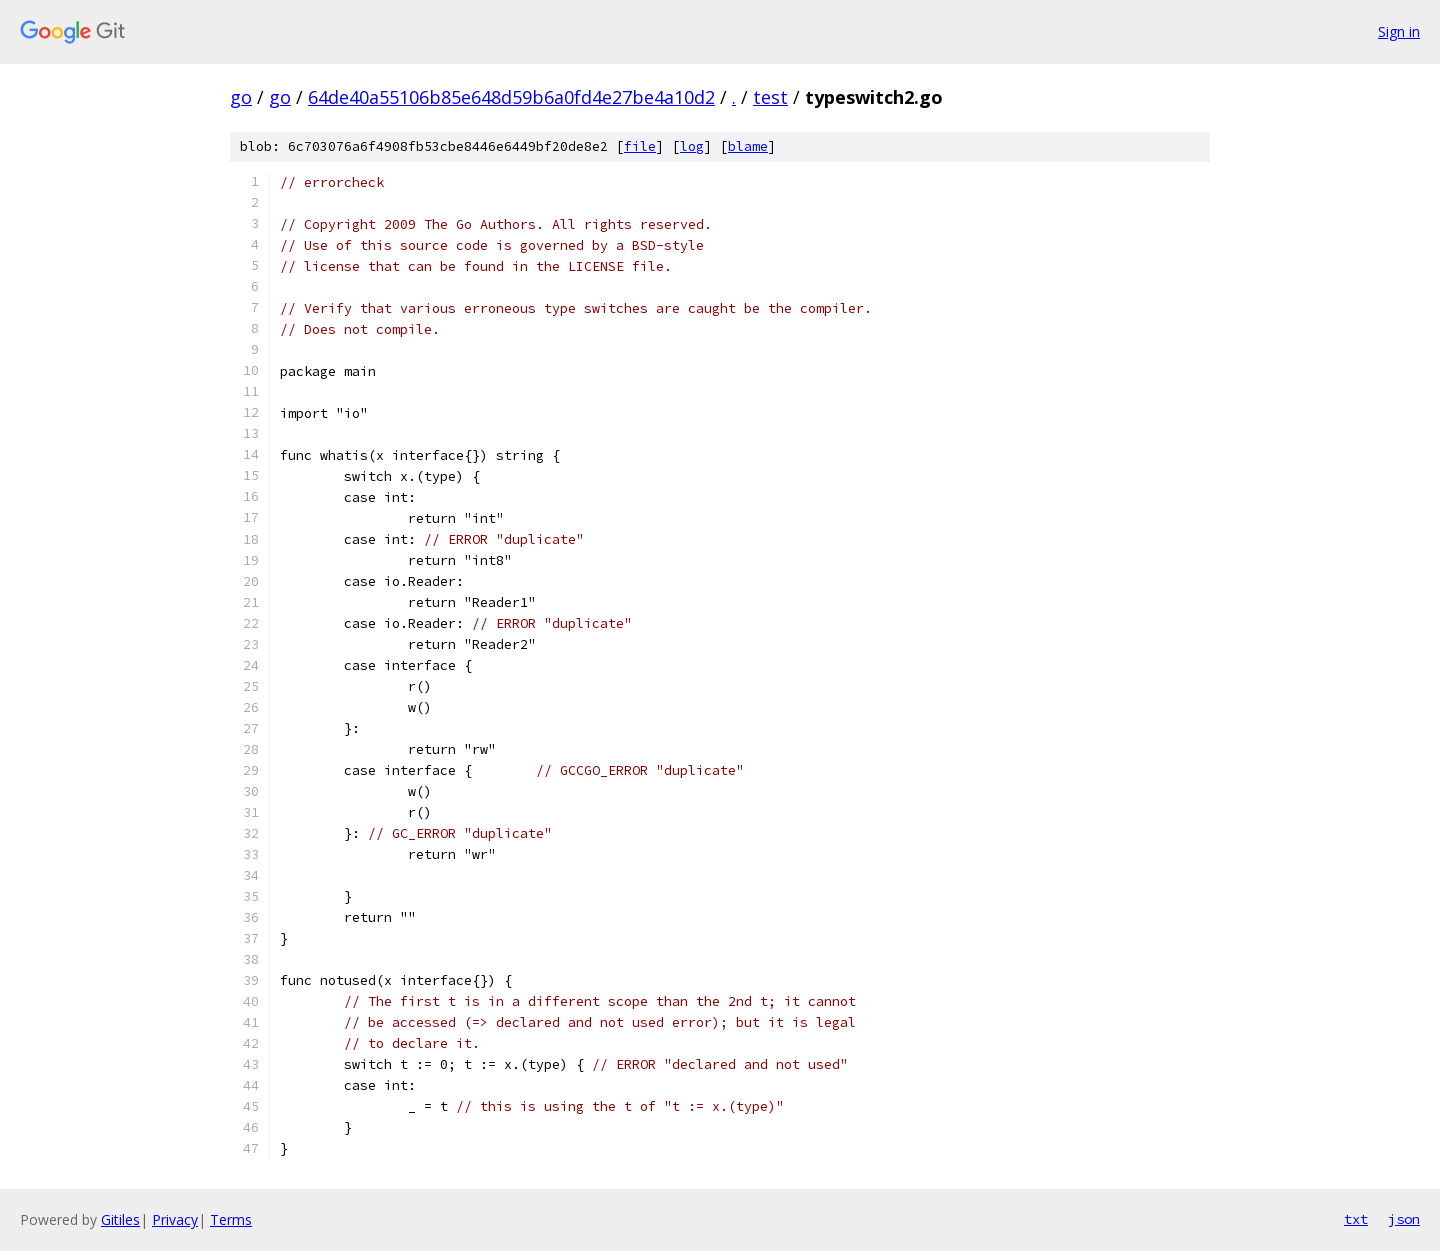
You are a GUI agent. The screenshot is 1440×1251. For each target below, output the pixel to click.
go (241, 97)
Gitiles (120, 1219)
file (640, 146)
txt (1356, 1219)
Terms (231, 1219)
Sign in (1399, 31)
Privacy (175, 1219)
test (770, 97)
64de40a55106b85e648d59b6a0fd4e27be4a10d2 (511, 97)
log (692, 146)
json (1404, 1219)
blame (748, 146)
